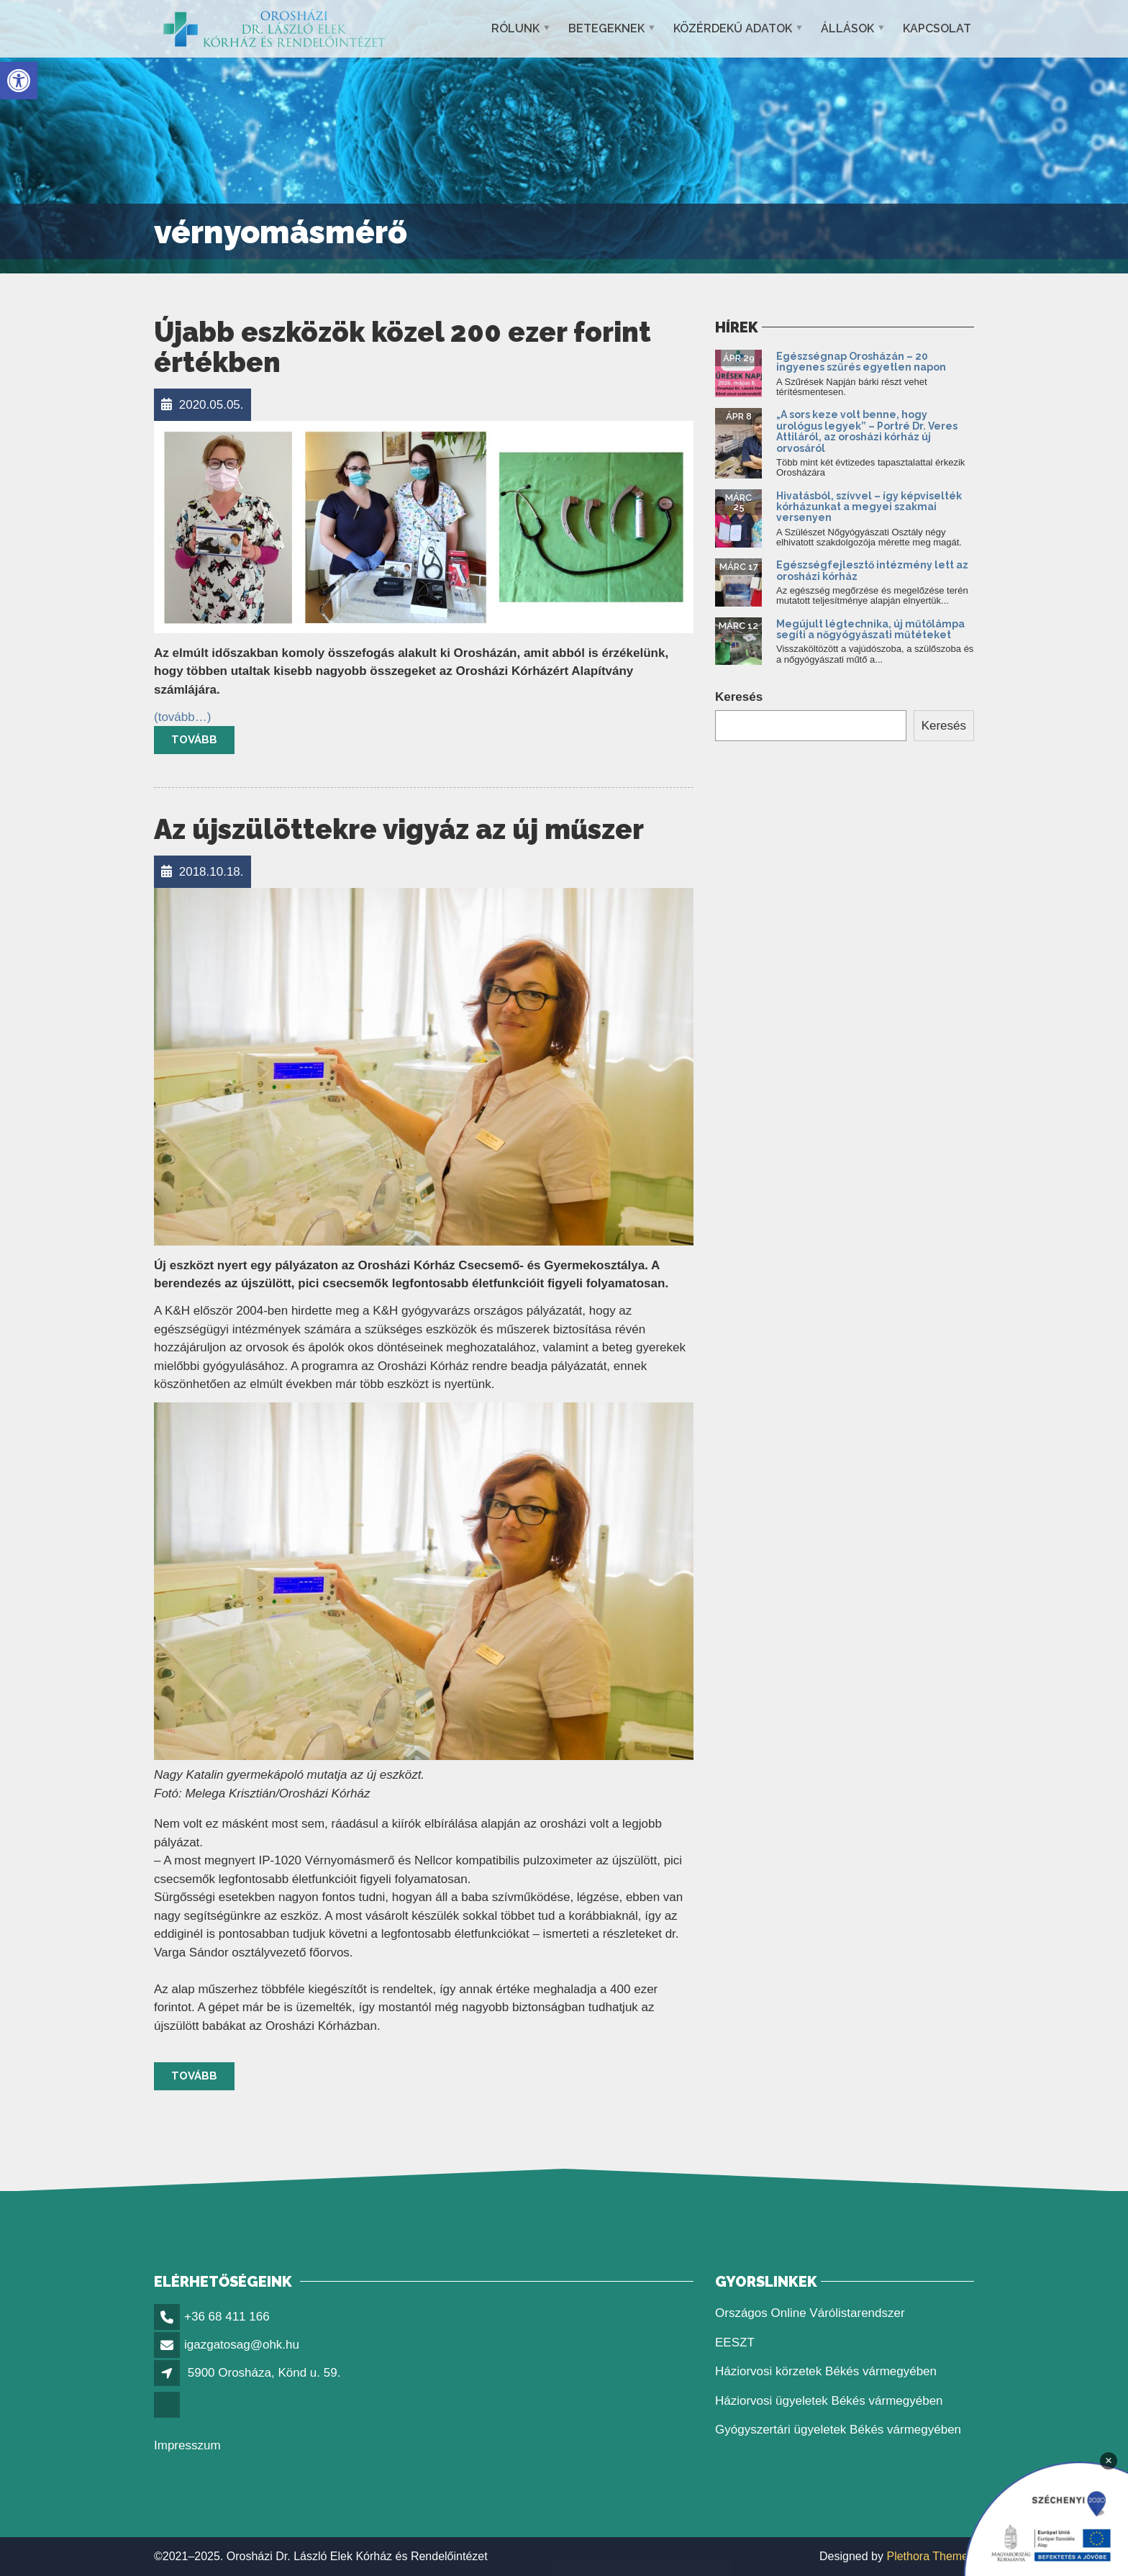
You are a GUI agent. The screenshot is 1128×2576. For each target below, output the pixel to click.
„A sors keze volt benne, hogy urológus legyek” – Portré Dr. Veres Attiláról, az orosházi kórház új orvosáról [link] (867, 431)
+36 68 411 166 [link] (227, 2316)
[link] (18, 80)
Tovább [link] (194, 739)
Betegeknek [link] (606, 28)
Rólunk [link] (515, 28)
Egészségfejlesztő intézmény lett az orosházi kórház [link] (872, 570)
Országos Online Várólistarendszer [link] (810, 2313)
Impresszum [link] (187, 2445)
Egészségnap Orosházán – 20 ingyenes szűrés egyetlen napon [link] (862, 361)
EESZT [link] (735, 2342)
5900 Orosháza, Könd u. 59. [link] (264, 2373)
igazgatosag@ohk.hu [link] (241, 2344)
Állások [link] (847, 28)
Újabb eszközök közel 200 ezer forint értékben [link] (402, 347)
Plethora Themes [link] (930, 2556)
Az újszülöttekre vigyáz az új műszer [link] (399, 829)
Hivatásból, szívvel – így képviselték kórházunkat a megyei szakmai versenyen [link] (869, 507)
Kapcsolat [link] (937, 28)
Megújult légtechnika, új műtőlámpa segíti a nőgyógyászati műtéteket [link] (870, 629)
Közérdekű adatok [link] (732, 28)
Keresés (739, 697)
